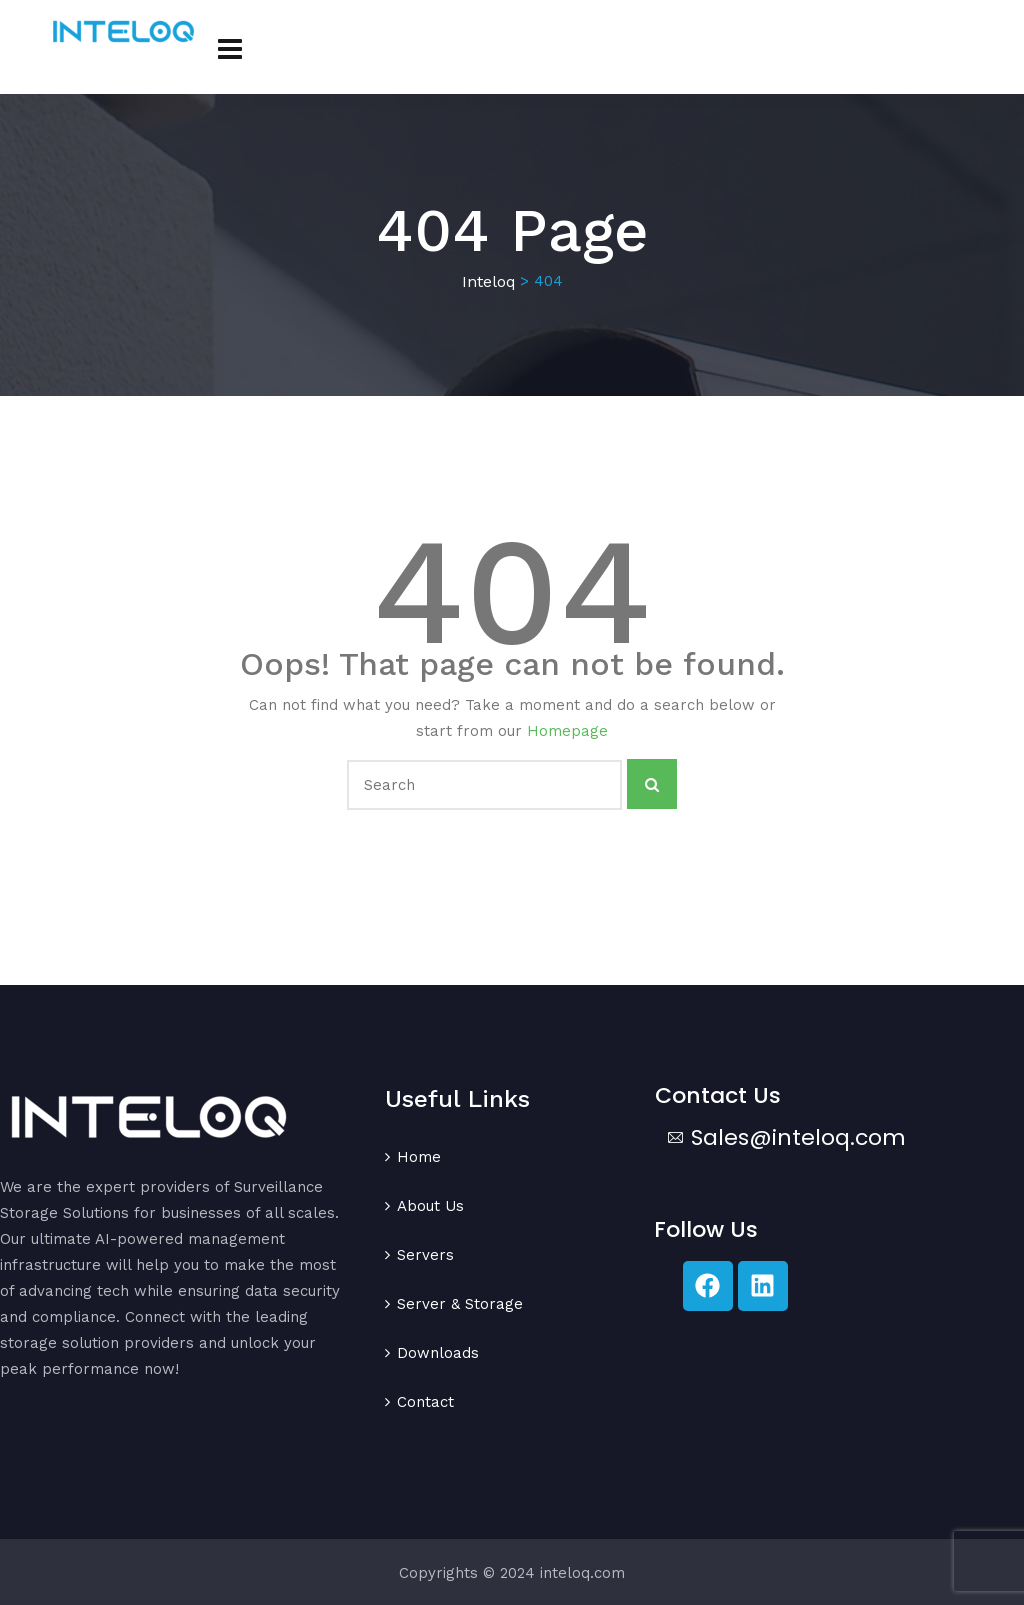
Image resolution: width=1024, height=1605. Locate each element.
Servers (425, 1255)
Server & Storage (460, 1304)
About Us (430, 1206)
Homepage (567, 731)
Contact (425, 1402)
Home (419, 1157)
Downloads (438, 1353)
